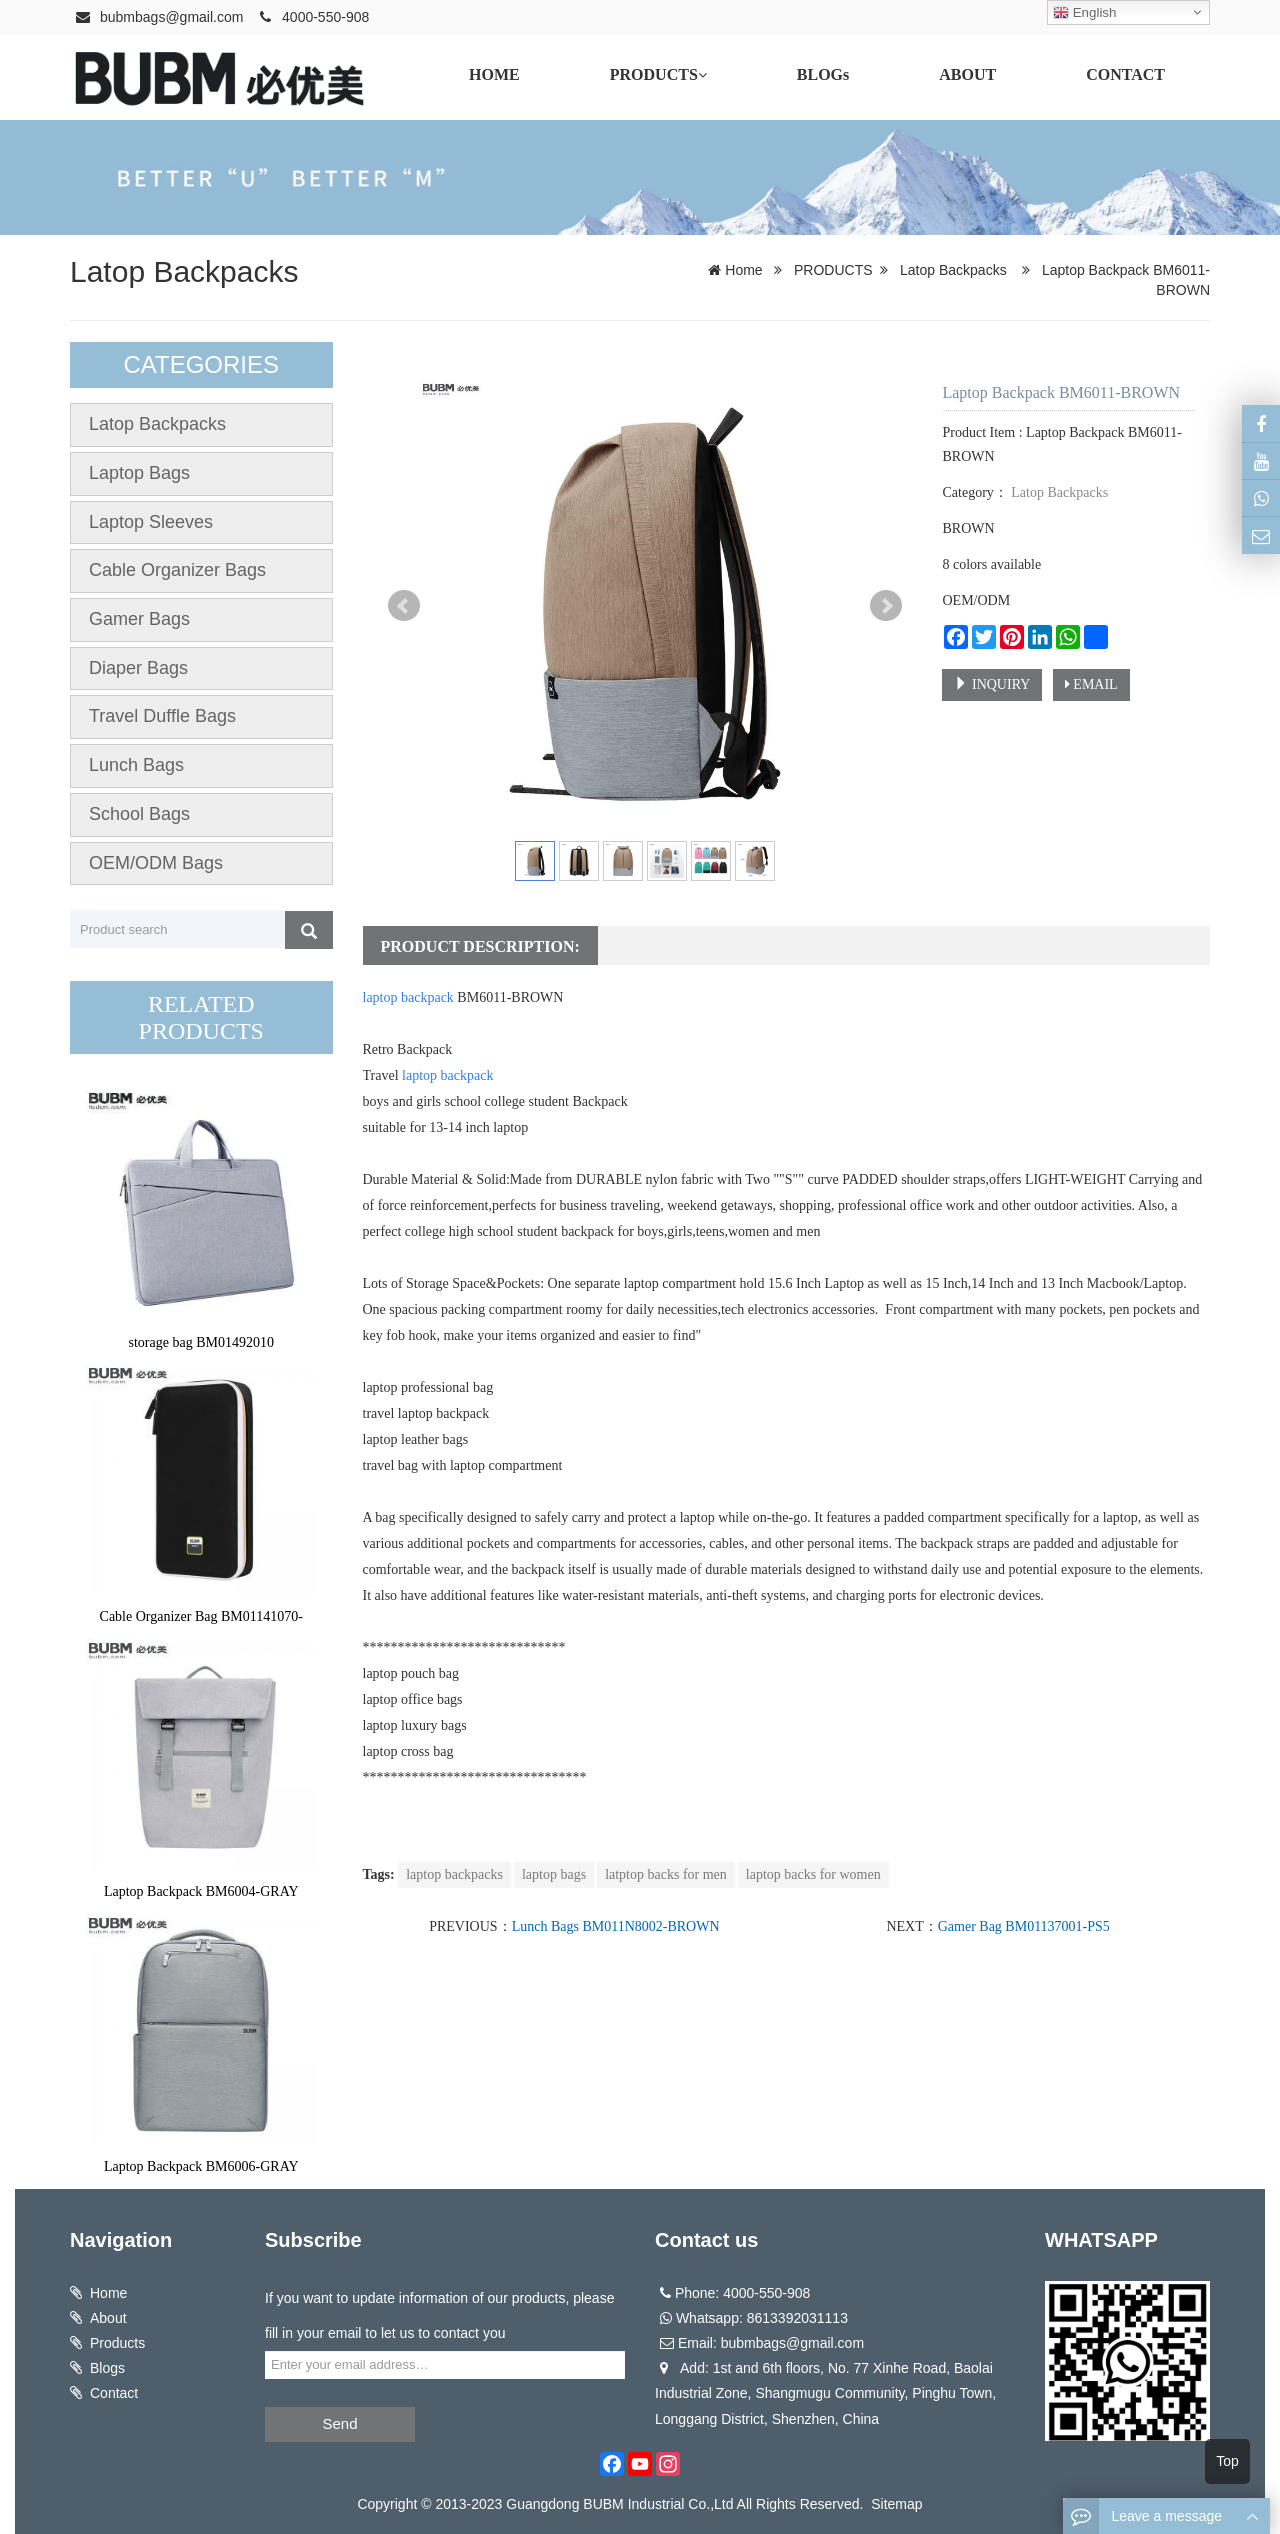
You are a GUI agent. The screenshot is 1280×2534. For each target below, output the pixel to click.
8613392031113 (797, 2318)
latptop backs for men (666, 1874)
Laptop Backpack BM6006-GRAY (201, 2166)
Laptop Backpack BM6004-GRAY (201, 1891)
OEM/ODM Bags (156, 863)
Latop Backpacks (184, 271)
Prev (404, 606)
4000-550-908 (325, 17)
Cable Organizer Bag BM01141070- (201, 1616)
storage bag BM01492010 (201, 1342)
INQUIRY (992, 684)
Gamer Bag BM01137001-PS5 (1024, 1926)
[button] (702, 75)
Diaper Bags (138, 668)
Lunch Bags (136, 765)
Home (743, 270)
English (1084, 13)
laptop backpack (408, 997)
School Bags (139, 814)
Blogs (107, 2368)
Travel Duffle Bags (162, 716)
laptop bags (554, 1874)
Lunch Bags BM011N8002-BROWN (616, 1926)
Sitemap (896, 2504)
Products (117, 2343)
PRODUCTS (833, 270)
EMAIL (1091, 684)
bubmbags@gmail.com (171, 17)
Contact (114, 2393)
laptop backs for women (813, 1874)
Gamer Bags (139, 619)
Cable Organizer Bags (177, 570)
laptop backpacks (454, 1874)
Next (886, 606)
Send (339, 2423)
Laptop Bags (139, 473)
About (108, 2318)
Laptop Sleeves (151, 522)
